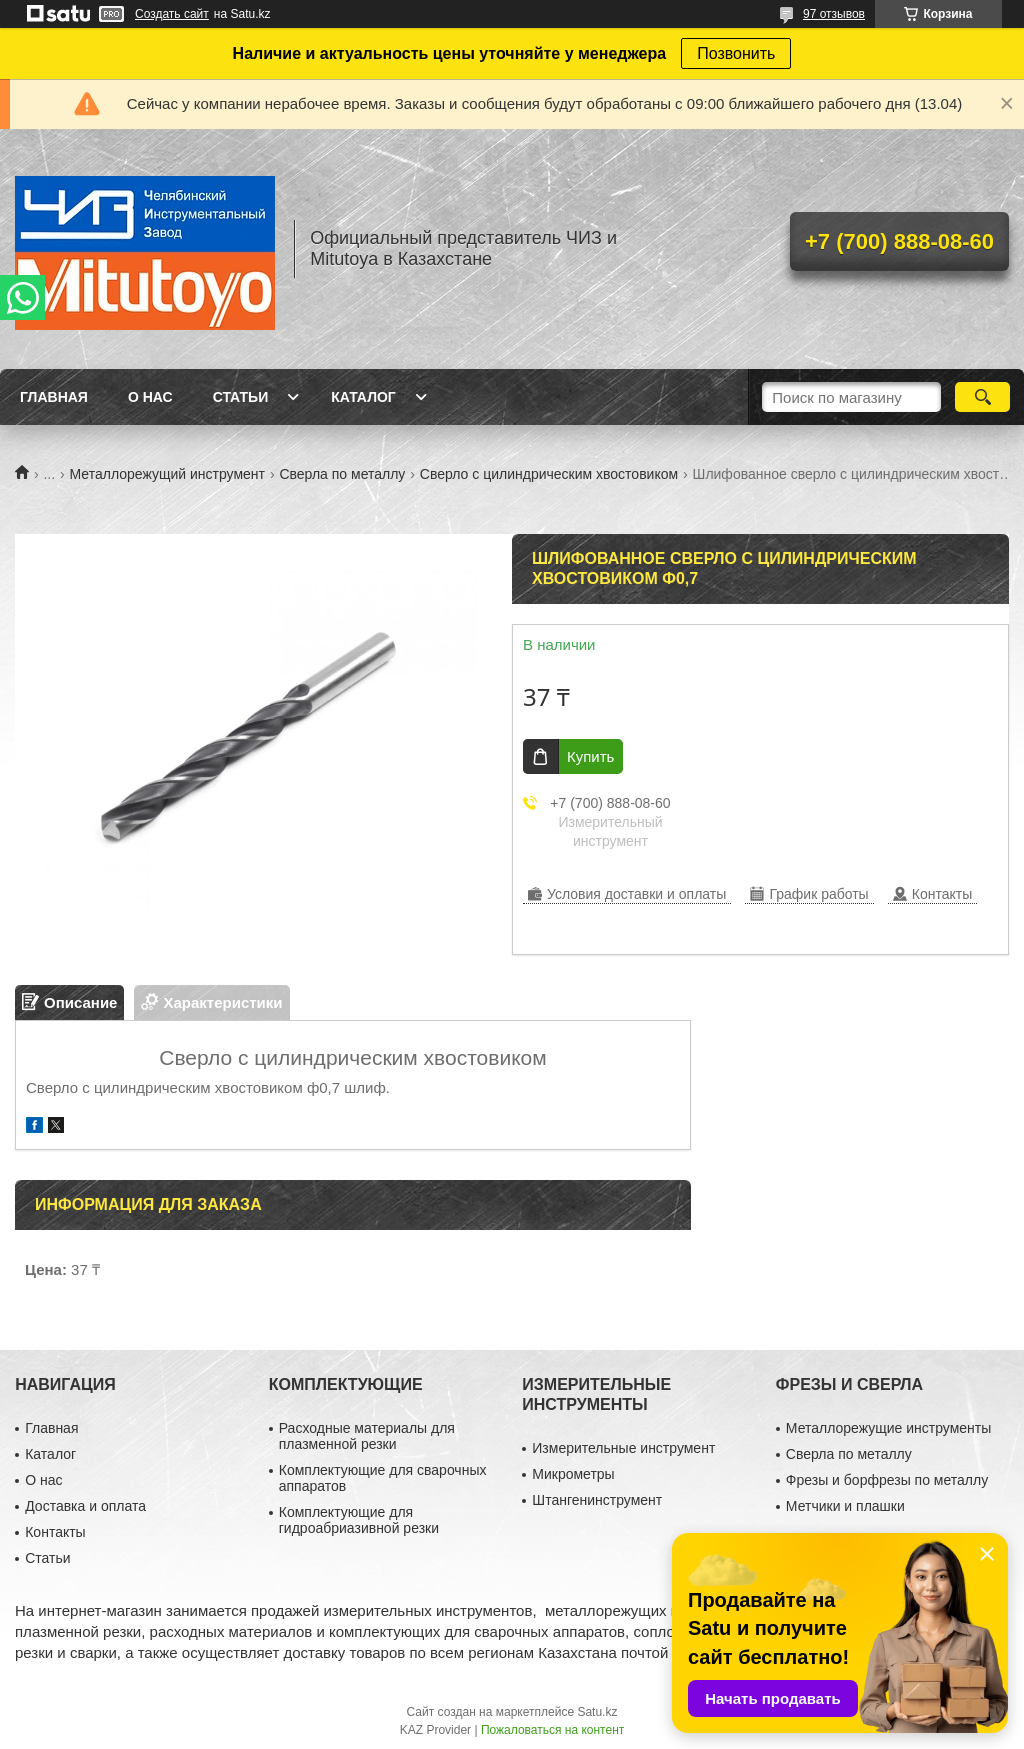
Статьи (241, 397)
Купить (590, 756)
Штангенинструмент (597, 1500)
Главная (54, 397)
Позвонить (736, 53)
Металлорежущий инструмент (167, 474)
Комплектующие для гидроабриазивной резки (359, 1520)
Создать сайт (172, 14)
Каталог (363, 397)
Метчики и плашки (845, 1506)
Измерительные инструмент (623, 1448)
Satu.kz (597, 1712)
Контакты (55, 1532)
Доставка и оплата (85, 1506)
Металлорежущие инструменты (888, 1428)
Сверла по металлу (342, 474)
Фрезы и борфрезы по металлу (887, 1480)
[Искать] (982, 397)
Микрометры (573, 1474)
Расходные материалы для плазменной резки (367, 1436)
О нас (150, 397)
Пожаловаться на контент (552, 1730)
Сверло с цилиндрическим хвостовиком (549, 474)
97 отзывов (834, 14)
